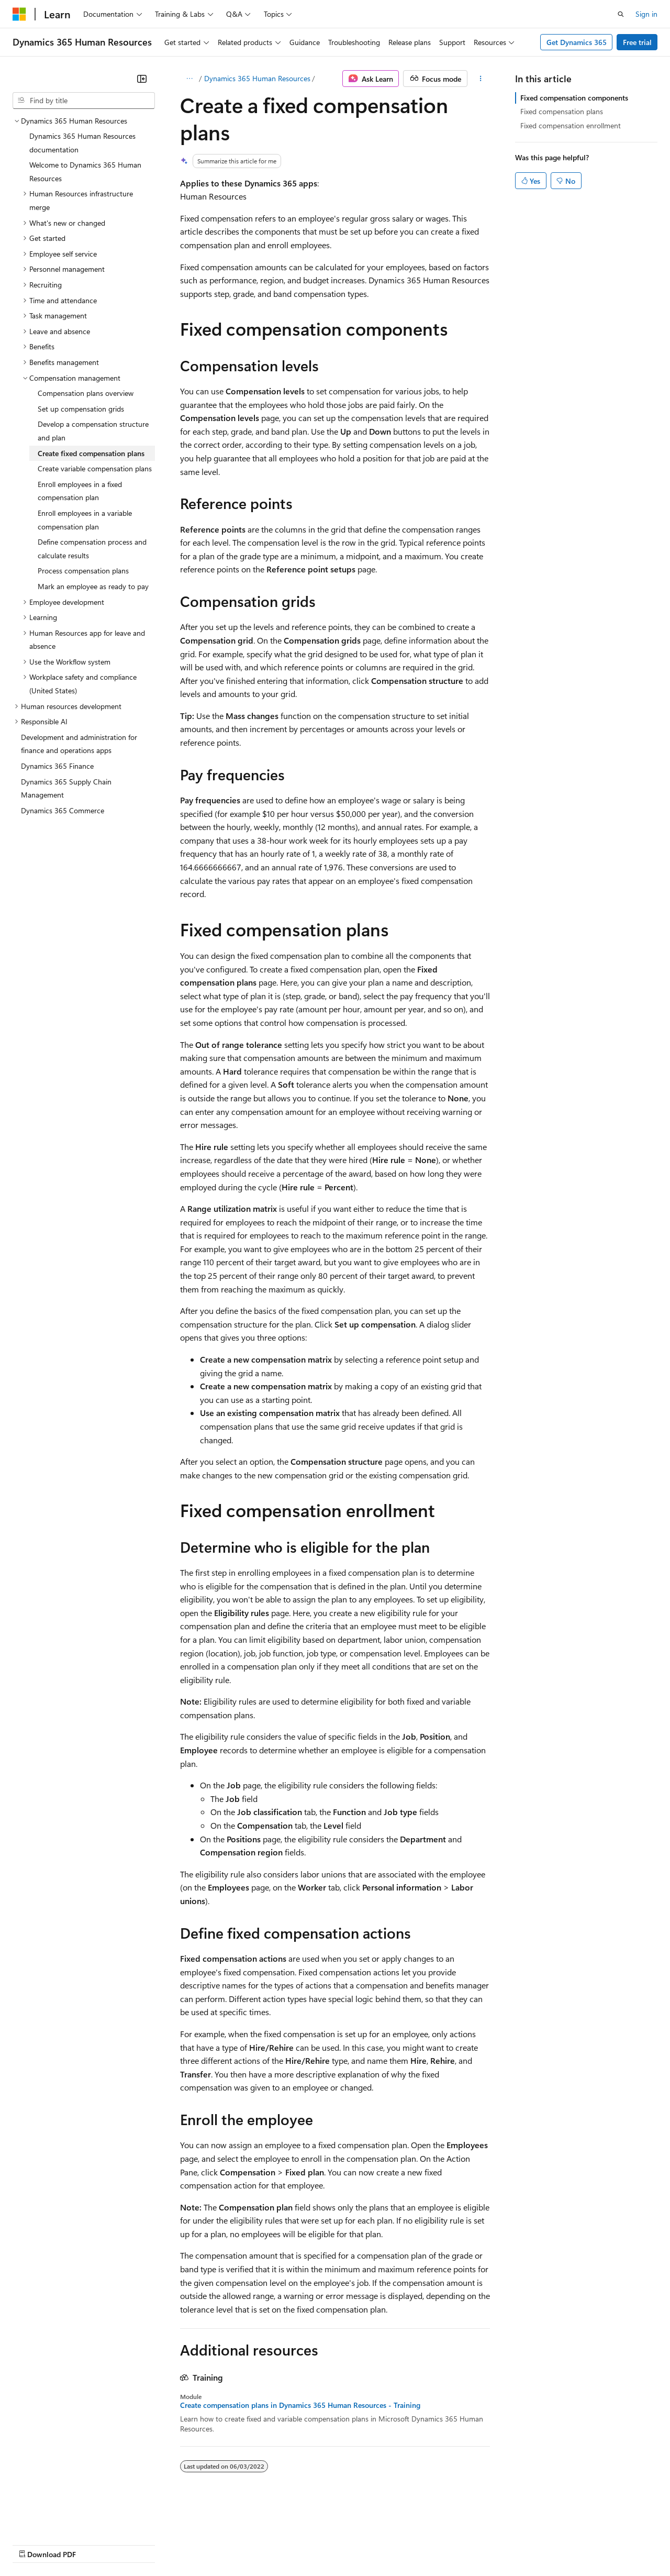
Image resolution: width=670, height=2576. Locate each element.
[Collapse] (142, 78)
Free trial (637, 42)
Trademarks (434, 2544)
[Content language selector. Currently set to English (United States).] (60, 2519)
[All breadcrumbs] (189, 78)
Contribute (187, 2544)
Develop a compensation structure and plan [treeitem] (93, 431)
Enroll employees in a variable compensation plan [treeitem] (85, 520)
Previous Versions (95, 2544)
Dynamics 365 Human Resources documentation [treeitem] (82, 142)
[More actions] (481, 78)
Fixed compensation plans (561, 111)
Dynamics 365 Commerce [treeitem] (62, 810)
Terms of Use (382, 2544)
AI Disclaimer (33, 2544)
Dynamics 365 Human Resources (257, 78)
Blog (143, 2544)
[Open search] (620, 14)
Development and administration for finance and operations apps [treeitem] (79, 744)
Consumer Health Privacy (300, 2544)
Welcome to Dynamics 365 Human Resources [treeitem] (85, 171)
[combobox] (84, 100)
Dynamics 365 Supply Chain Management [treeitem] (66, 788)
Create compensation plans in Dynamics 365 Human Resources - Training (300, 2405)
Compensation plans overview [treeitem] (85, 393)
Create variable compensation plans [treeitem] (95, 468)
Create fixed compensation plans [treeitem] (91, 453)
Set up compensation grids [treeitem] (81, 409)
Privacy (228, 2544)
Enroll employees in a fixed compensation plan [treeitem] (80, 491)
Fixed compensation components (574, 98)
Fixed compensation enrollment (570, 125)
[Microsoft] (19, 14)
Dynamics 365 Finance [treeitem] (57, 766)
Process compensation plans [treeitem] (83, 571)
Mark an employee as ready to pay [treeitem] (93, 586)
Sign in (646, 14)
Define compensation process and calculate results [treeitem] (92, 548)
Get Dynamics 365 (576, 42)
